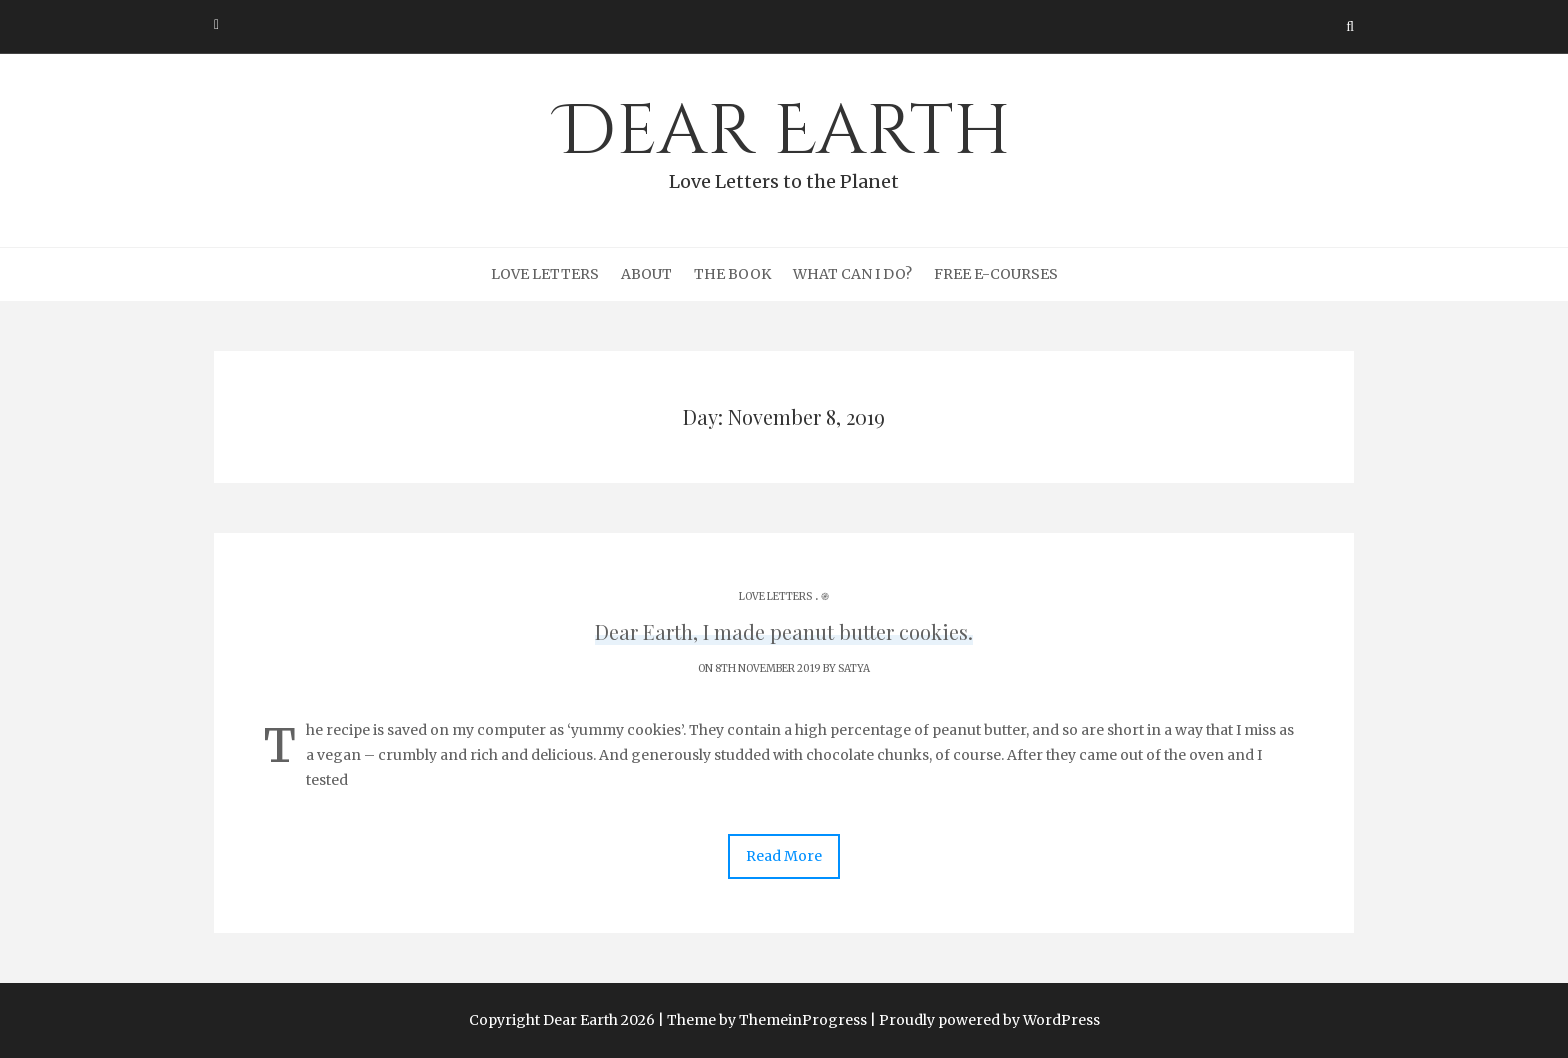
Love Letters (545, 274)
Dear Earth (784, 141)
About (646, 274)
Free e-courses (996, 274)
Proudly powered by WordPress (989, 1020)
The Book (732, 274)
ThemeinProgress (803, 1020)
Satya (854, 668)
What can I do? (852, 274)
